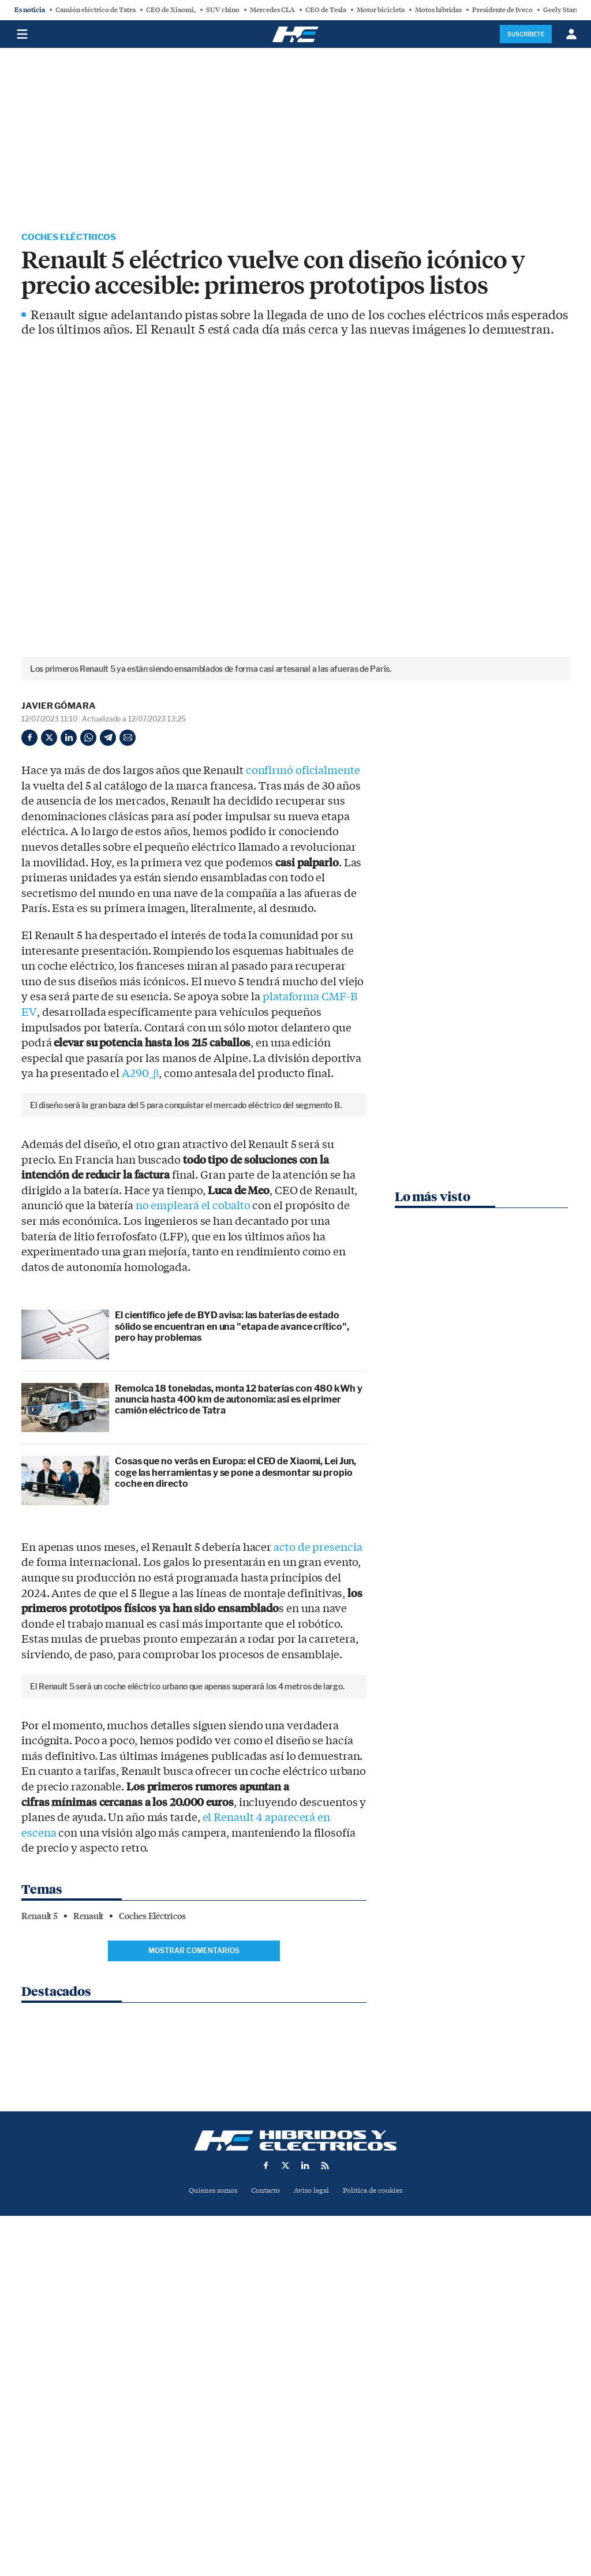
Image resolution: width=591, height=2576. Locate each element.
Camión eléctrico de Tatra (95, 10)
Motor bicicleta (381, 10)
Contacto (264, 2497)
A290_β (140, 1074)
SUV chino (223, 10)
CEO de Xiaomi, (171, 10)
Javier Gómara (58, 707)
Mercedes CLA (272, 10)
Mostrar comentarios (194, 2339)
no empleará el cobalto (193, 1400)
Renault (88, 2305)
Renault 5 (39, 2305)
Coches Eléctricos (71, 238)
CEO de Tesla (325, 10)
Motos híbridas (438, 10)
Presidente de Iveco (502, 10)
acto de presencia (318, 1742)
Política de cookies (377, 2497)
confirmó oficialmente (303, 771)
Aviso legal (312, 2497)
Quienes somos (208, 2497)
